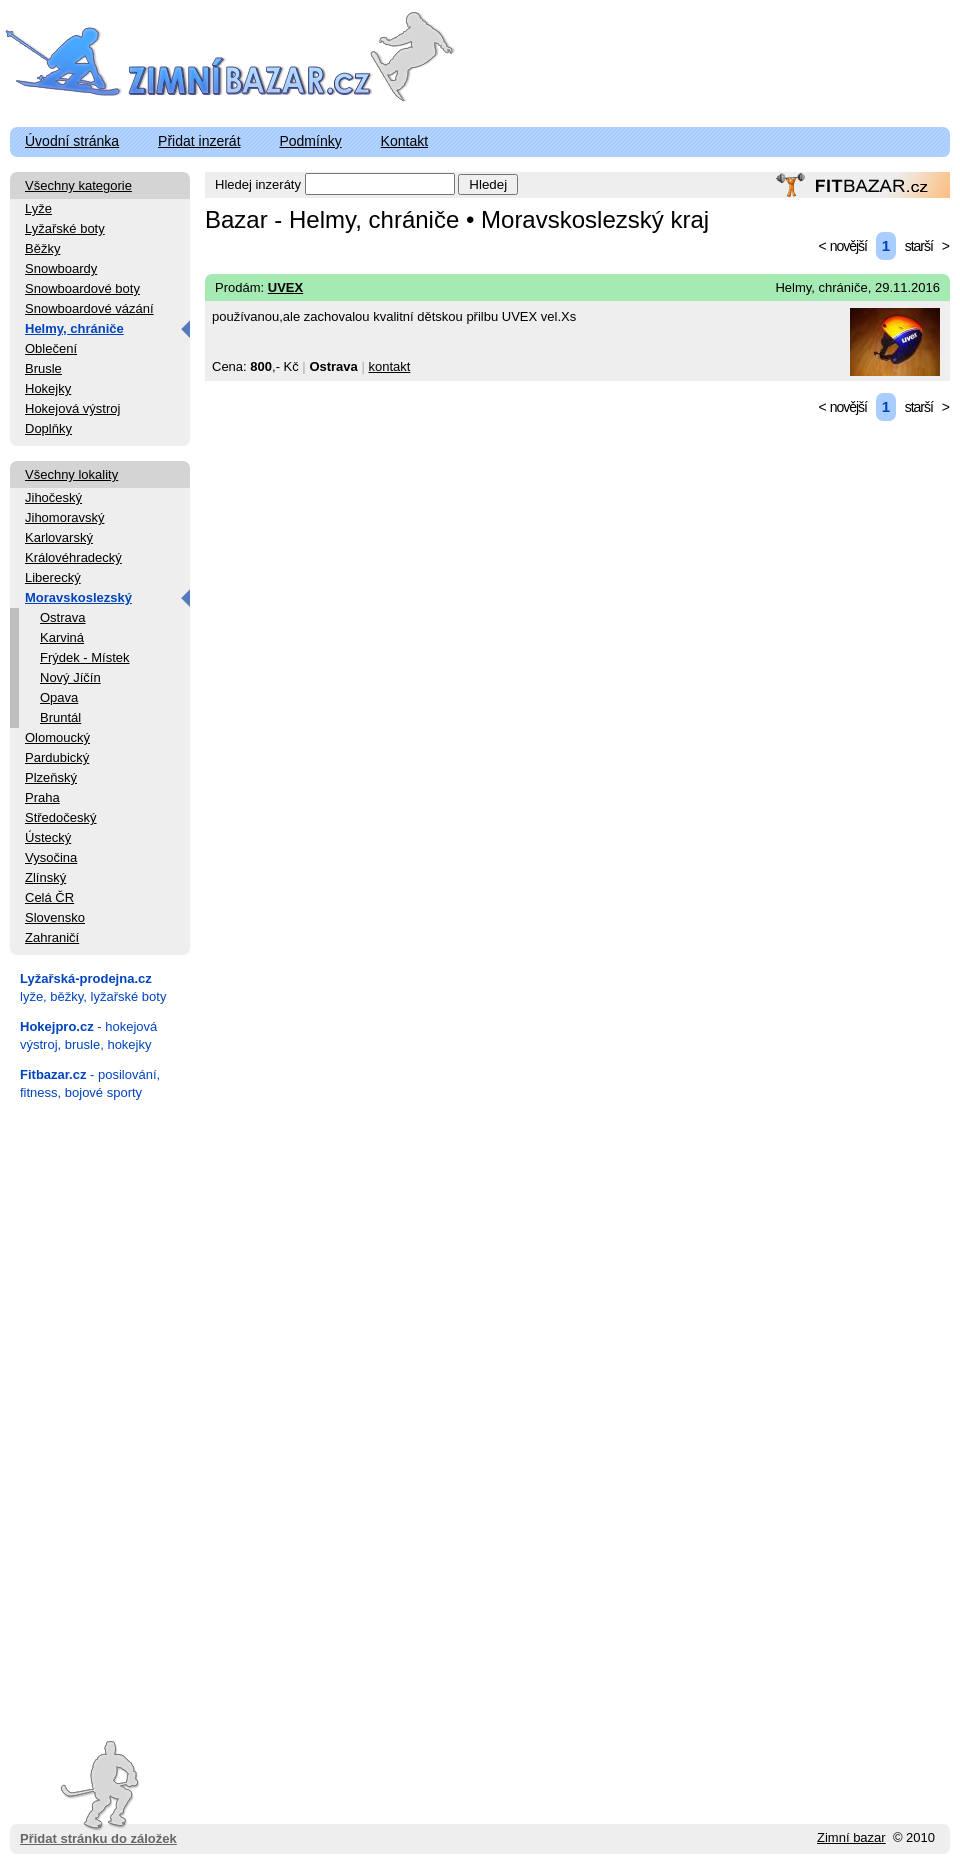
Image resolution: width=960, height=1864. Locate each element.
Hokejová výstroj (72, 408)
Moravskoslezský (78, 597)
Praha (42, 797)
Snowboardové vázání (89, 308)
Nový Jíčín (70, 677)
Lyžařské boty (65, 228)
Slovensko (55, 917)
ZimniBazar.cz (192, 62)
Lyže (38, 208)
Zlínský (45, 877)
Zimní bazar (851, 1837)
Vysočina (51, 857)
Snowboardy (61, 268)
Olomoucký (57, 737)
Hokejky (48, 388)
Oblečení (51, 348)
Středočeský (61, 817)
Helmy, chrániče (74, 328)
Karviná (62, 637)
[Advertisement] (100, 1414)
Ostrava (63, 617)
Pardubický (57, 757)
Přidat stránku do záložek (98, 1793)
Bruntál (60, 717)
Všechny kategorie (78, 185)
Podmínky (310, 141)
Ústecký (48, 837)
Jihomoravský (64, 517)
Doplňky (48, 428)
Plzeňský (51, 777)
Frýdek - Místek (85, 657)
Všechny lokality (71, 474)
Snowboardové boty (82, 288)
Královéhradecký (73, 557)
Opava (59, 697)
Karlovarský (59, 537)
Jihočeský (53, 497)
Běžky (42, 248)
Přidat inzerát (199, 141)
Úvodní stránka (72, 141)
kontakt (389, 366)
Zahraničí (52, 937)
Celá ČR (49, 897)
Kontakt (404, 141)
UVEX (285, 287)
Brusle (43, 368)
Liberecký (53, 577)
